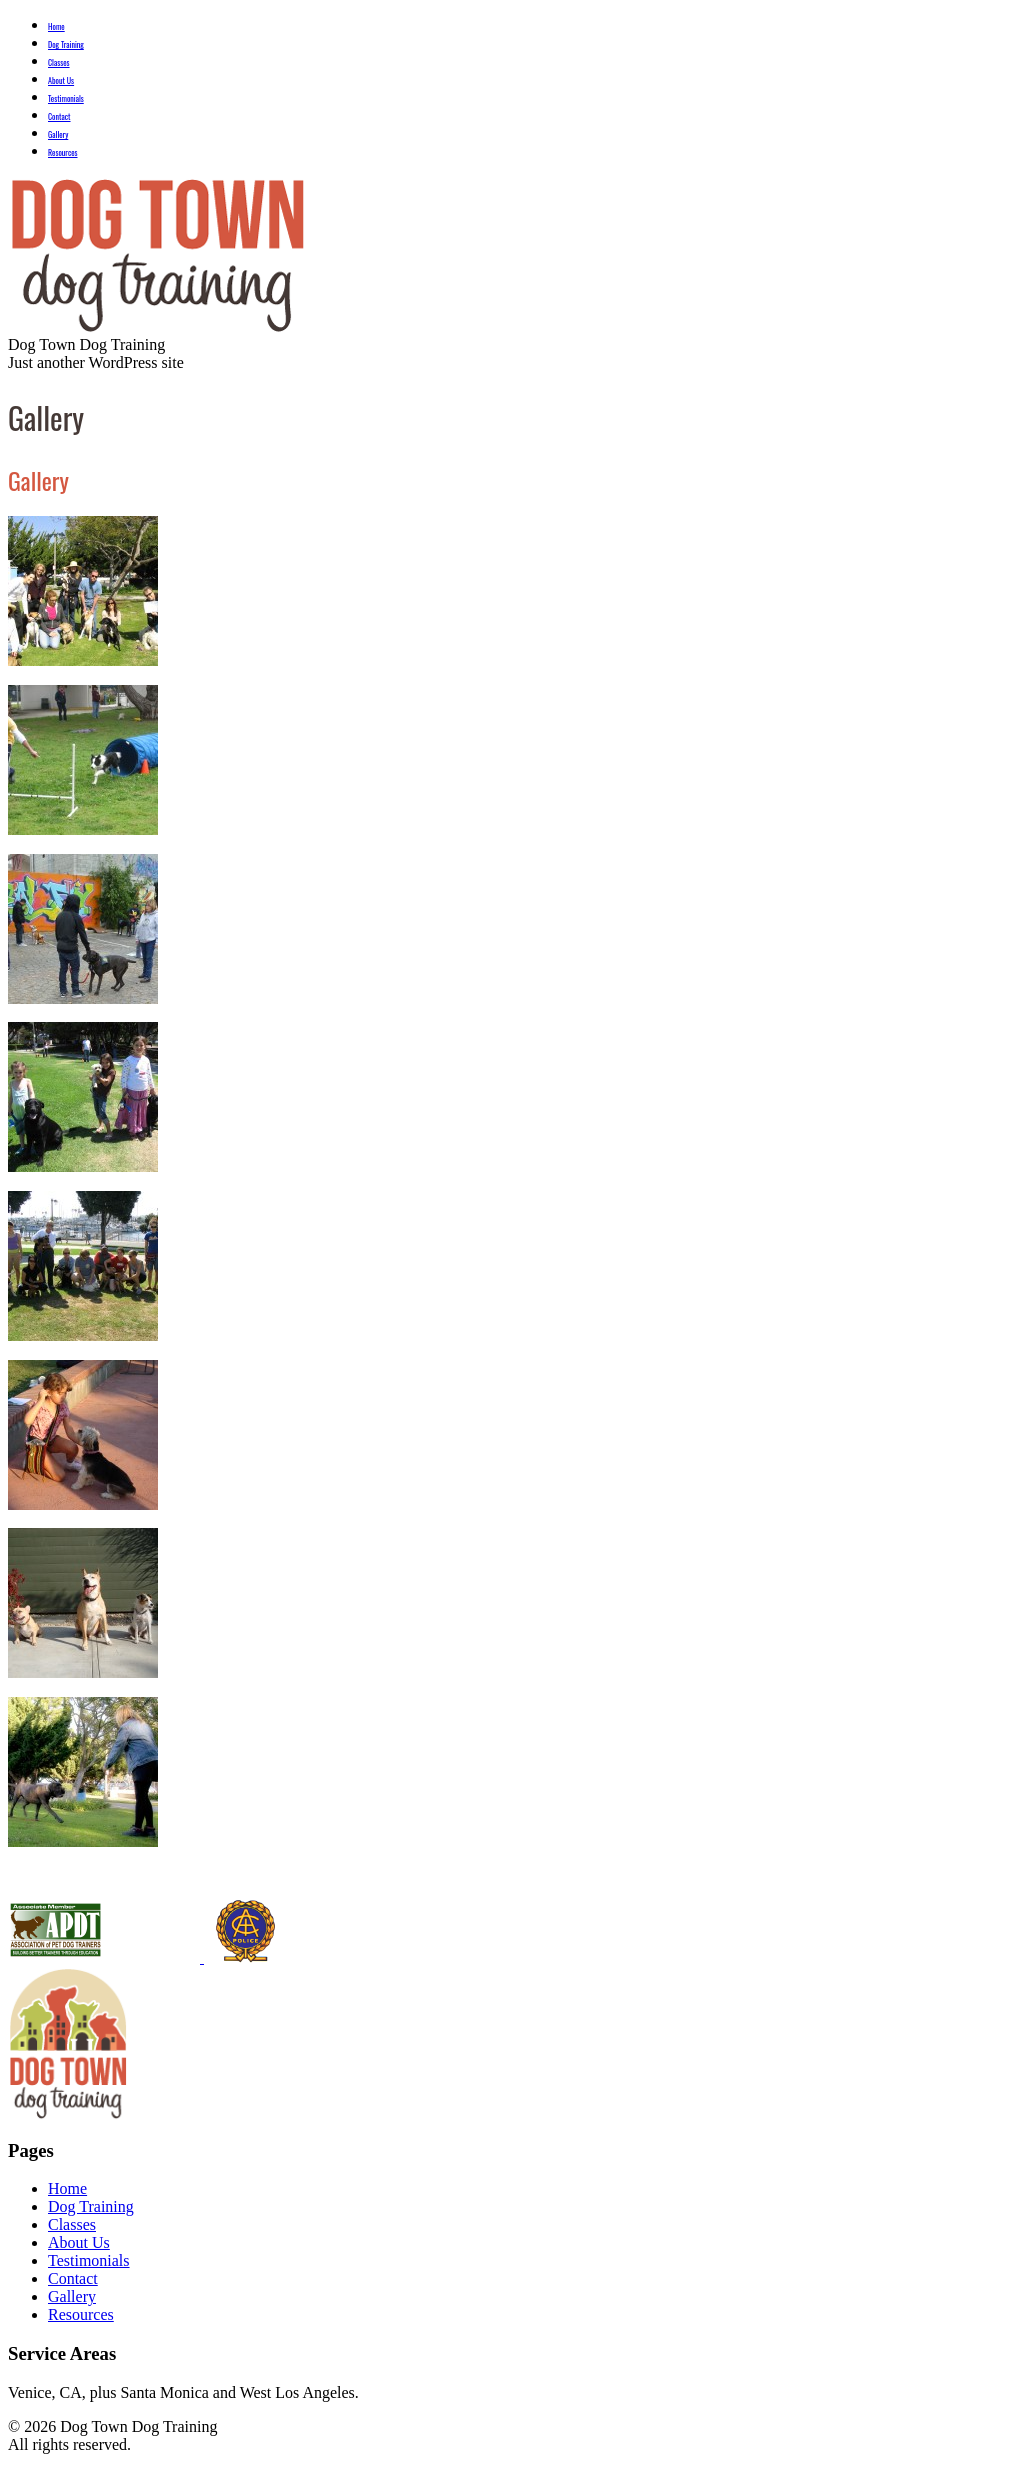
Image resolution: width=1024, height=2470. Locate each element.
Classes (59, 62)
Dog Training (66, 44)
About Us (61, 80)
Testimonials (66, 98)
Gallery (58, 134)
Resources (63, 152)
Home (56, 26)
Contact (59, 116)
